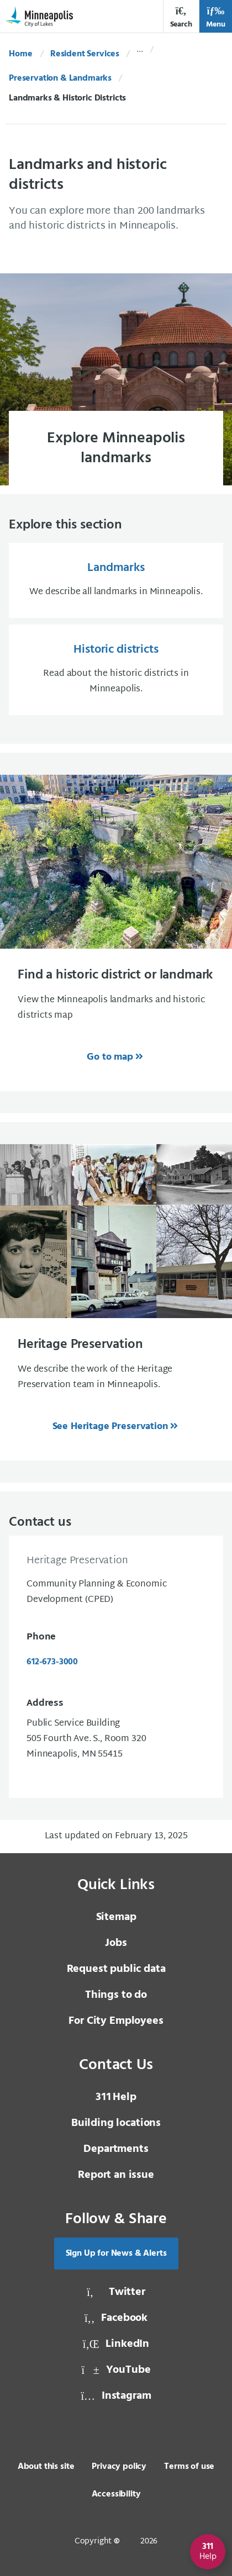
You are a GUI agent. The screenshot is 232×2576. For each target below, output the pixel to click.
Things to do (116, 1995)
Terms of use (189, 2466)
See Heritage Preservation (110, 1427)
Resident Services (84, 54)
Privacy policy (119, 2466)
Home (20, 54)
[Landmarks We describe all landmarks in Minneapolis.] (116, 580)
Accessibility (116, 2494)
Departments (115, 2149)
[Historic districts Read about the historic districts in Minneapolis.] (116, 670)
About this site (46, 2466)
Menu (215, 17)
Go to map (110, 1057)
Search (181, 17)
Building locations (116, 2123)
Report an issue (116, 2175)
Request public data (116, 1969)
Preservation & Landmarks (60, 78)
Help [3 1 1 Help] (116, 2097)
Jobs (115, 1943)
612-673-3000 (52, 1662)
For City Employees (115, 2021)
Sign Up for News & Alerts (116, 2253)
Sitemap (116, 1917)
